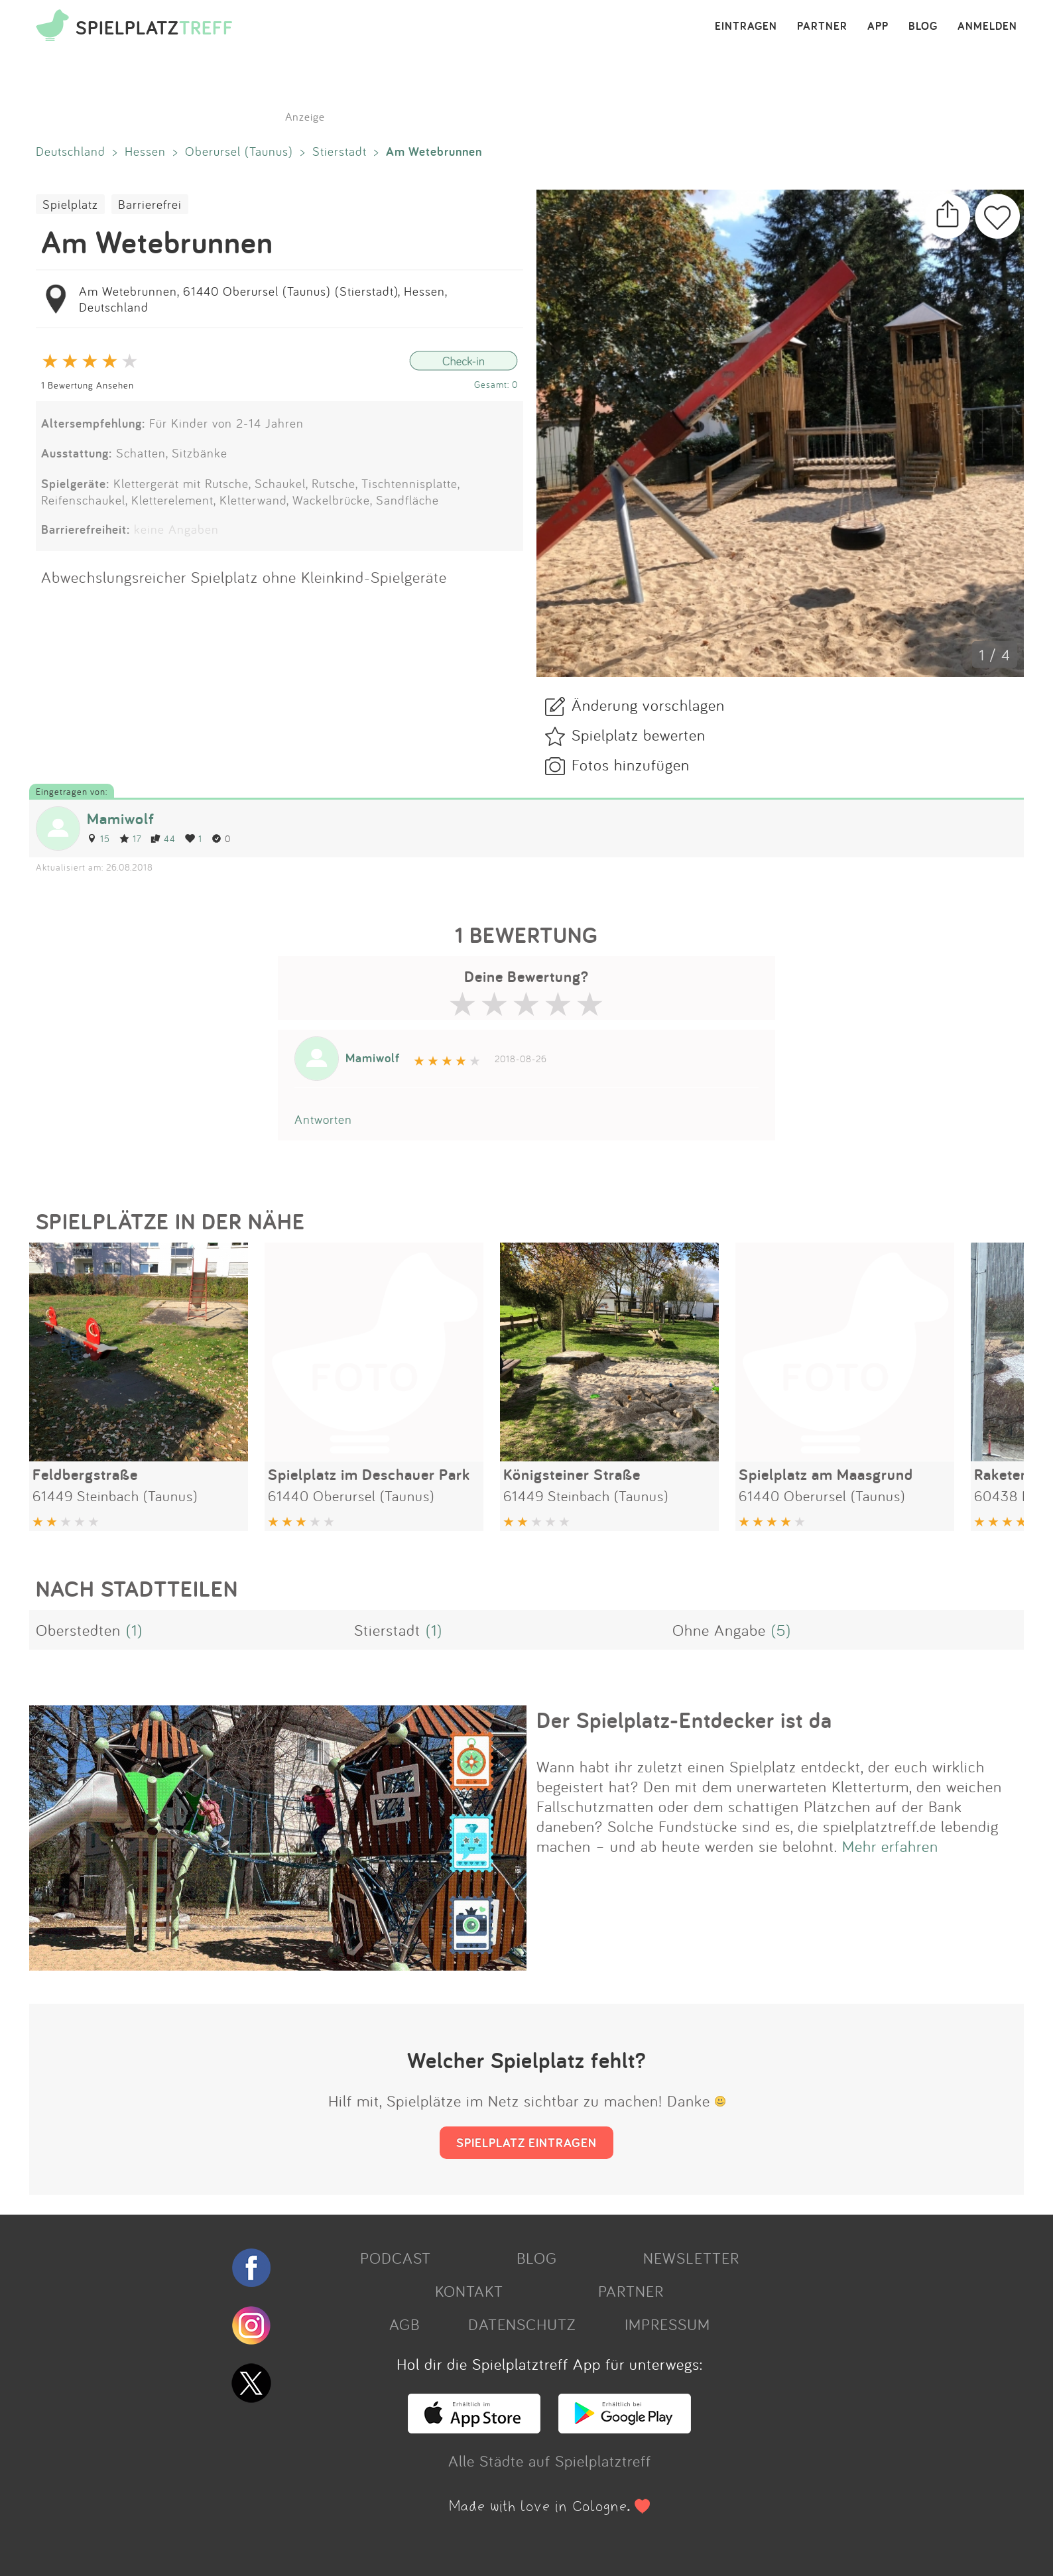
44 (163, 838)
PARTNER (822, 26)
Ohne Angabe (719, 1630)
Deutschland (70, 151)
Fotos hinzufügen (631, 764)
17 (130, 838)
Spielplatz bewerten (639, 735)
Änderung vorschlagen (648, 705)
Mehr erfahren (890, 1846)
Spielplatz (70, 204)
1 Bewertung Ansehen (87, 385)
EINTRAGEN (746, 26)
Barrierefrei (150, 204)
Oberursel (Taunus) (239, 151)
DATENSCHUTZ (522, 2324)
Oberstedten (78, 1630)
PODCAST (395, 2258)
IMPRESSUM (667, 2324)
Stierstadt (339, 151)
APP (878, 26)
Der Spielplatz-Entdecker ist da (684, 1720)
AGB (404, 2324)
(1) (134, 1630)
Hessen (145, 151)
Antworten (323, 1119)
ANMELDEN (987, 26)
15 (98, 838)
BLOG (923, 26)
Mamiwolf (121, 818)
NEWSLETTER (691, 2258)
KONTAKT (469, 2291)
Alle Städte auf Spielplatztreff (549, 2461)
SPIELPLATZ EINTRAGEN (526, 2142)
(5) (781, 1630)
